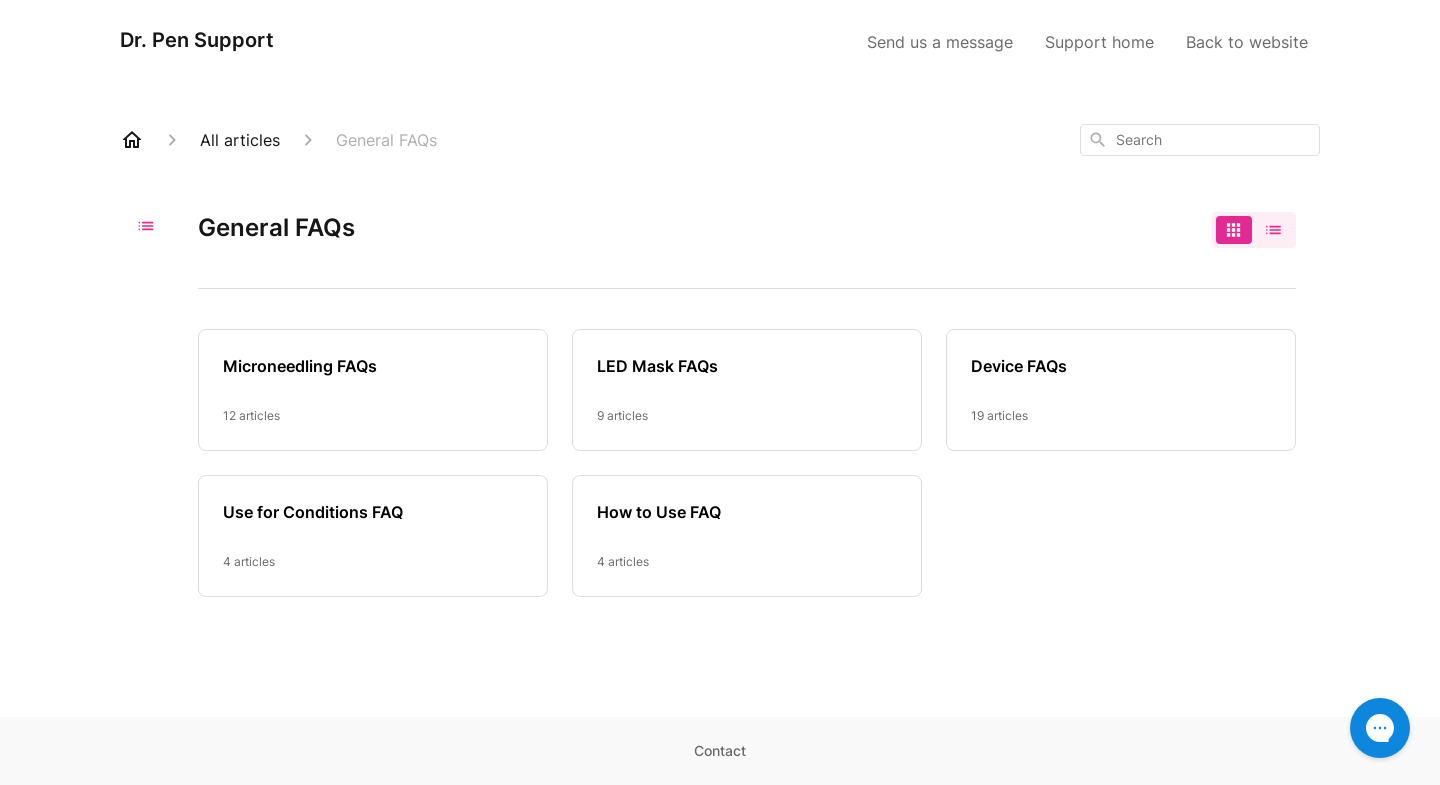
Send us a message (940, 42)
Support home (1099, 42)
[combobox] (1200, 140)
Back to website (1247, 42)
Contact (720, 750)
